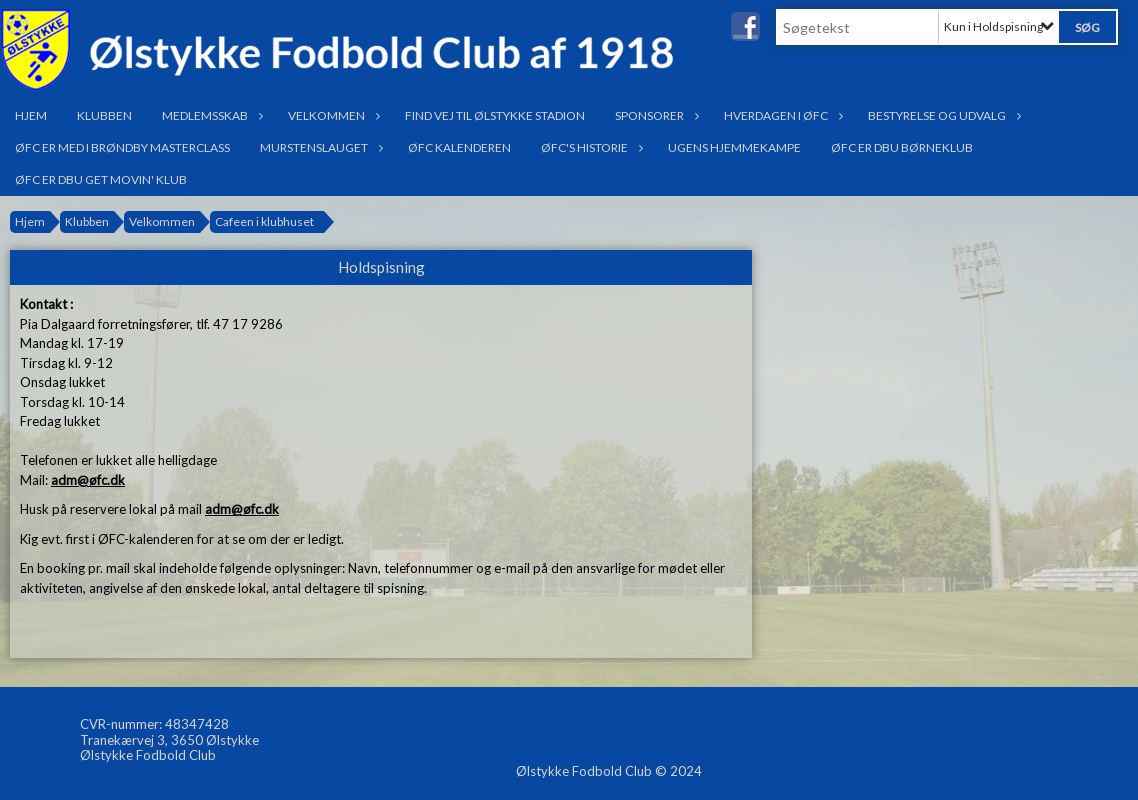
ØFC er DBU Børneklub (902, 147)
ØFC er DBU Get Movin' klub (101, 179)
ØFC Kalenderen (459, 147)
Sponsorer (654, 115)
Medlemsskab (210, 115)
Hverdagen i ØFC (781, 115)
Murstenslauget (319, 147)
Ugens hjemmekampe (734, 147)
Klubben (104, 115)
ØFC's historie (589, 147)
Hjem (31, 115)
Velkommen (331, 115)
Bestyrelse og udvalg (942, 115)
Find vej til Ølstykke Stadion (495, 115)
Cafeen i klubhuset (264, 221)
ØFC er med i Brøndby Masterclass (122, 147)
